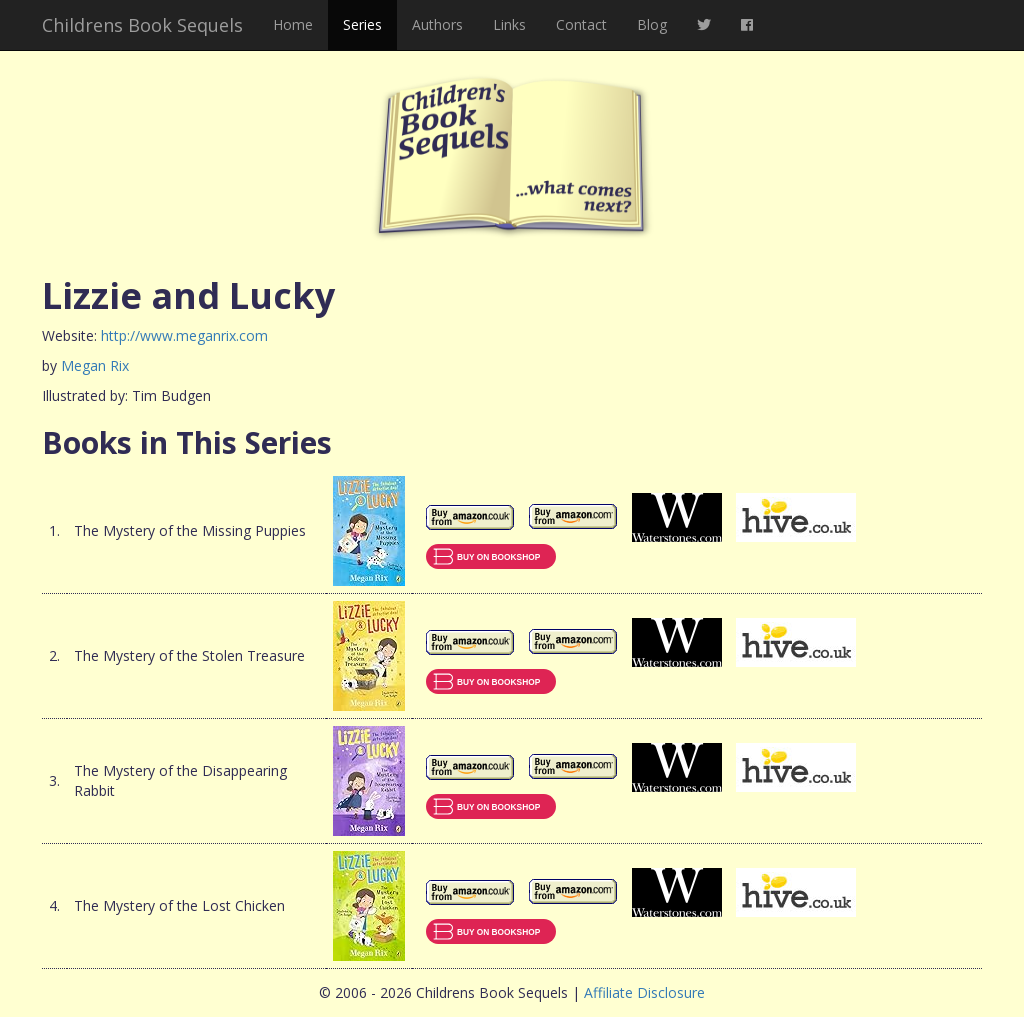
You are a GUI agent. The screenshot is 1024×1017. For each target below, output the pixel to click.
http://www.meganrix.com (184, 335)
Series (362, 24)
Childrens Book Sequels (142, 25)
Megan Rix (95, 365)
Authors (437, 24)
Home (293, 24)
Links (509, 24)
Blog (652, 24)
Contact (581, 24)
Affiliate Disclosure (644, 992)
